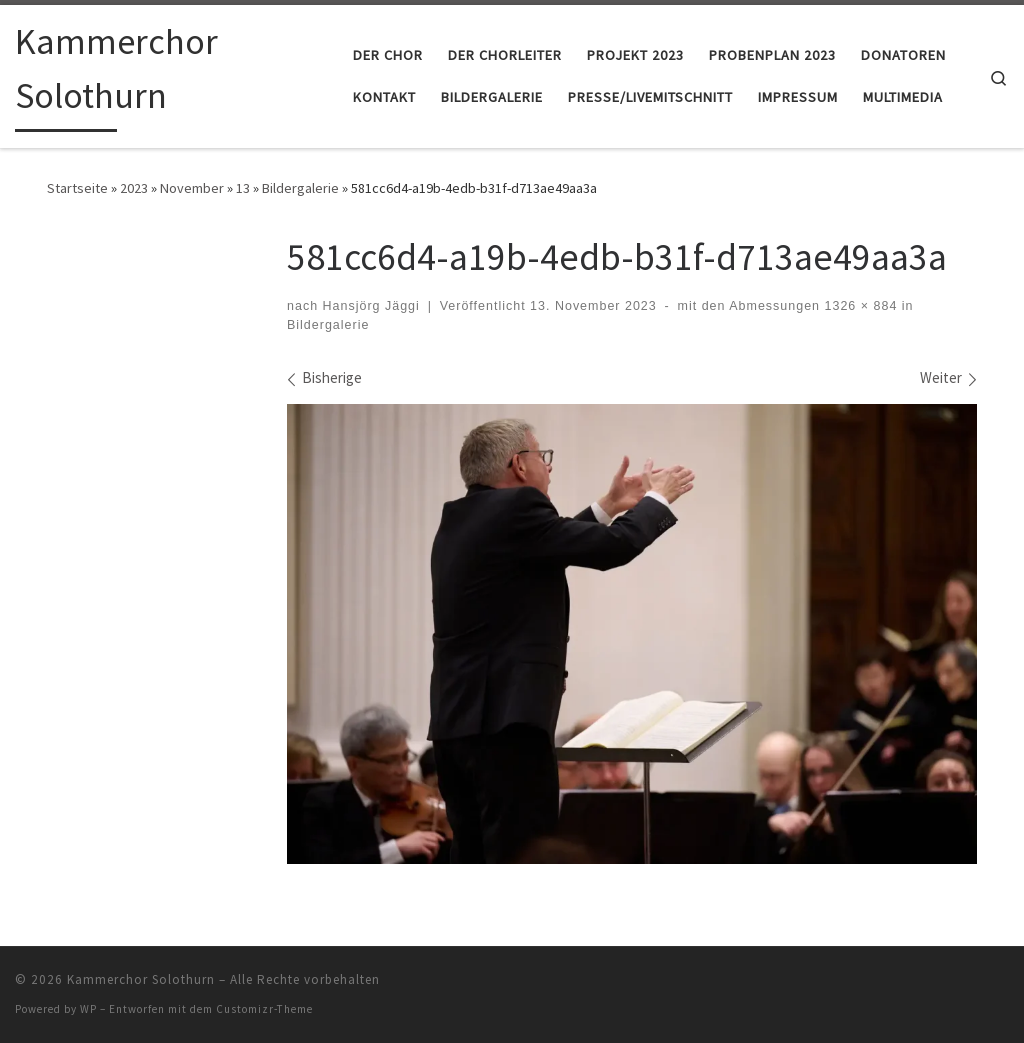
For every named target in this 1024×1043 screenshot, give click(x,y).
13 (243, 188)
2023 (134, 188)
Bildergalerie (300, 188)
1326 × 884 (858, 306)
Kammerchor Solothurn (141, 979)
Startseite (77, 188)
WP (88, 1009)
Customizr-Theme (264, 1009)
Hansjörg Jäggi (371, 306)
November (192, 188)
